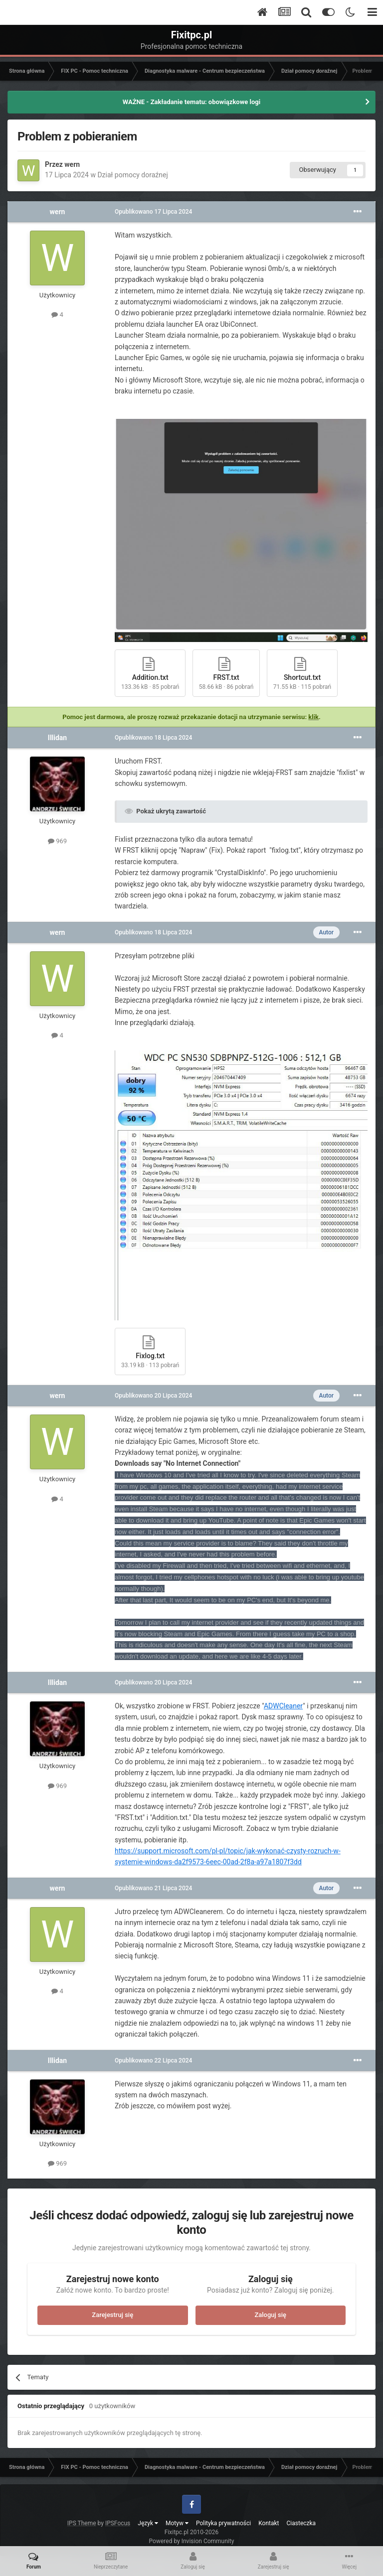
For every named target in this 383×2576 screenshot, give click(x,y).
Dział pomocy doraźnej (132, 175)
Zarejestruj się (112, 2314)
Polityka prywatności (223, 2523)
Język (148, 2523)
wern (72, 164)
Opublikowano (153, 211)
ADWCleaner (283, 1706)
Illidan (57, 738)
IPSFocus (117, 2523)
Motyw (177, 2523)
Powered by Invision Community (191, 2541)
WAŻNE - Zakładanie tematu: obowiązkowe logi (191, 102)
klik (313, 717)
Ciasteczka (301, 2523)
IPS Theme (81, 2523)
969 (57, 841)
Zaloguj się (270, 2314)
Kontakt (268, 2523)
